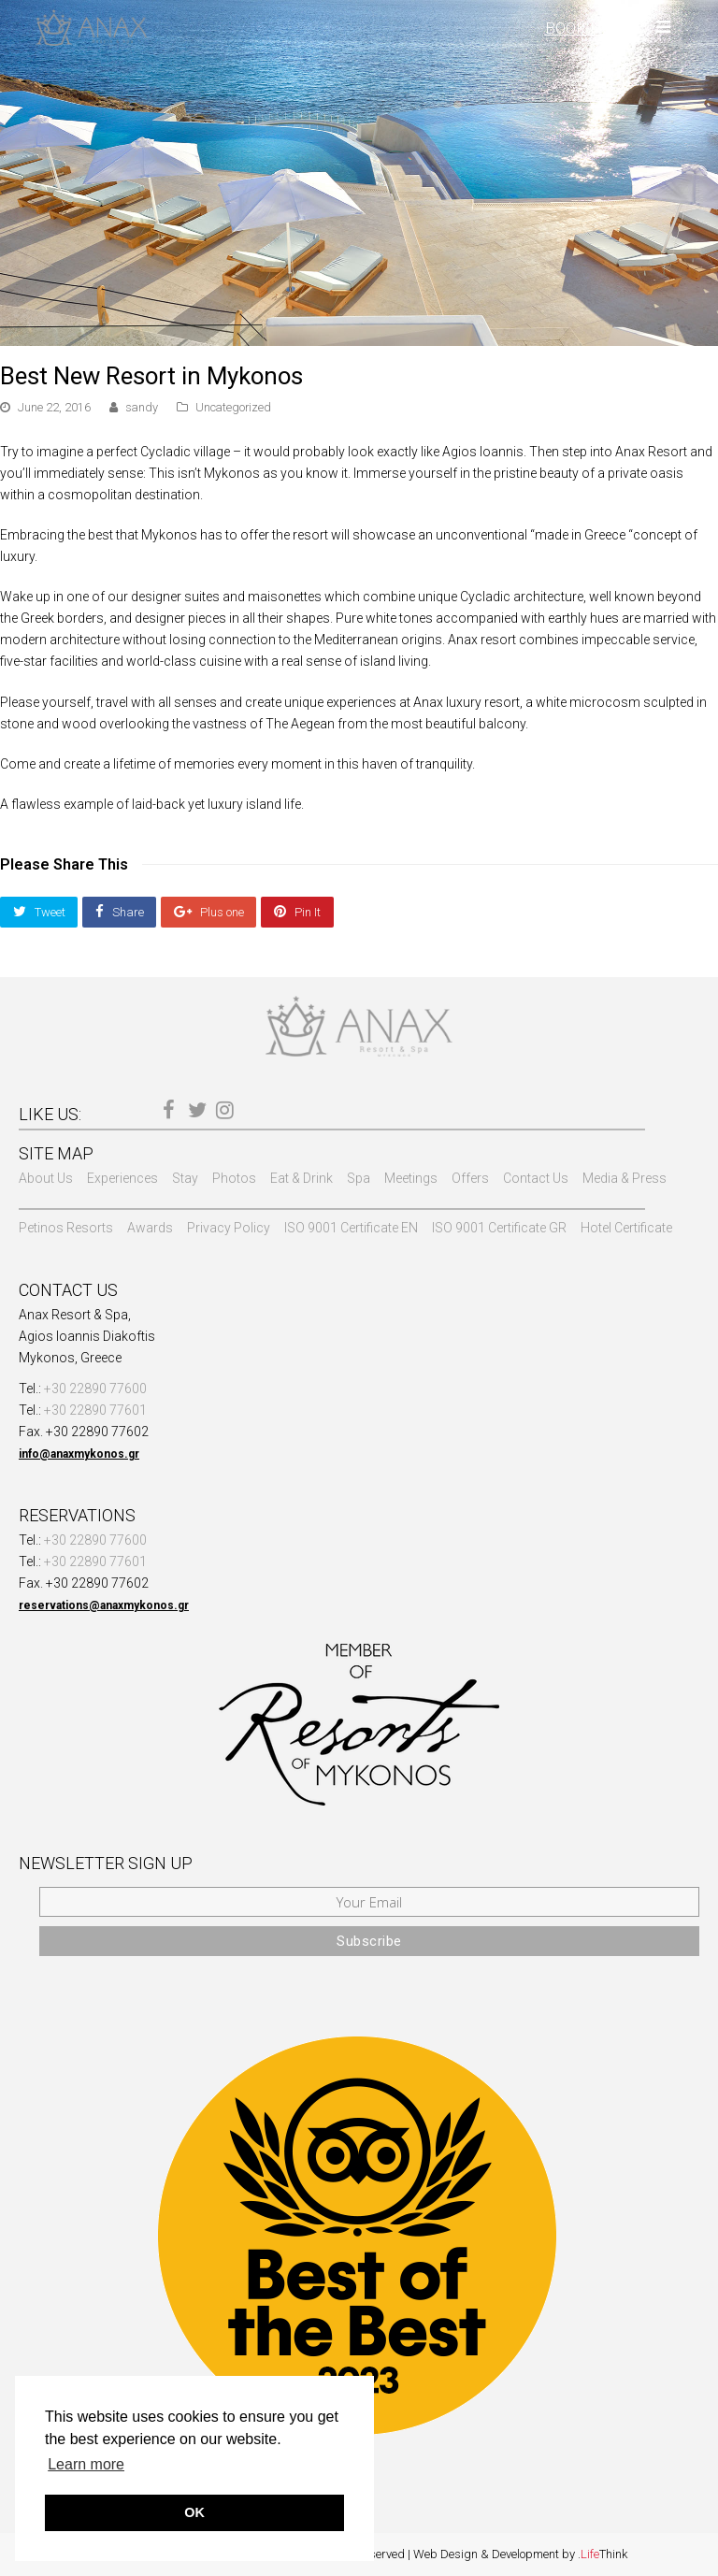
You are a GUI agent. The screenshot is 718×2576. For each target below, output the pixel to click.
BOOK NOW (585, 28)
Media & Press (624, 1178)
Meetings (411, 1178)
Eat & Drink (301, 1178)
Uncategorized (233, 407)
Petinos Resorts (66, 1227)
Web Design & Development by (520, 2554)
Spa (358, 1178)
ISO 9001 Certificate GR (499, 1227)
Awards (150, 1227)
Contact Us (535, 1178)
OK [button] (194, 2512)
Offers (470, 1178)
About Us (46, 1178)
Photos (234, 1178)
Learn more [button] (86, 2464)
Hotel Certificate (626, 1227)
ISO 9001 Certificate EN (351, 1227)
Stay (185, 1178)
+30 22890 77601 (95, 1410)
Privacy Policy (228, 1227)
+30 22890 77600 (95, 1388)
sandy (141, 407)
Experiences (122, 1178)
